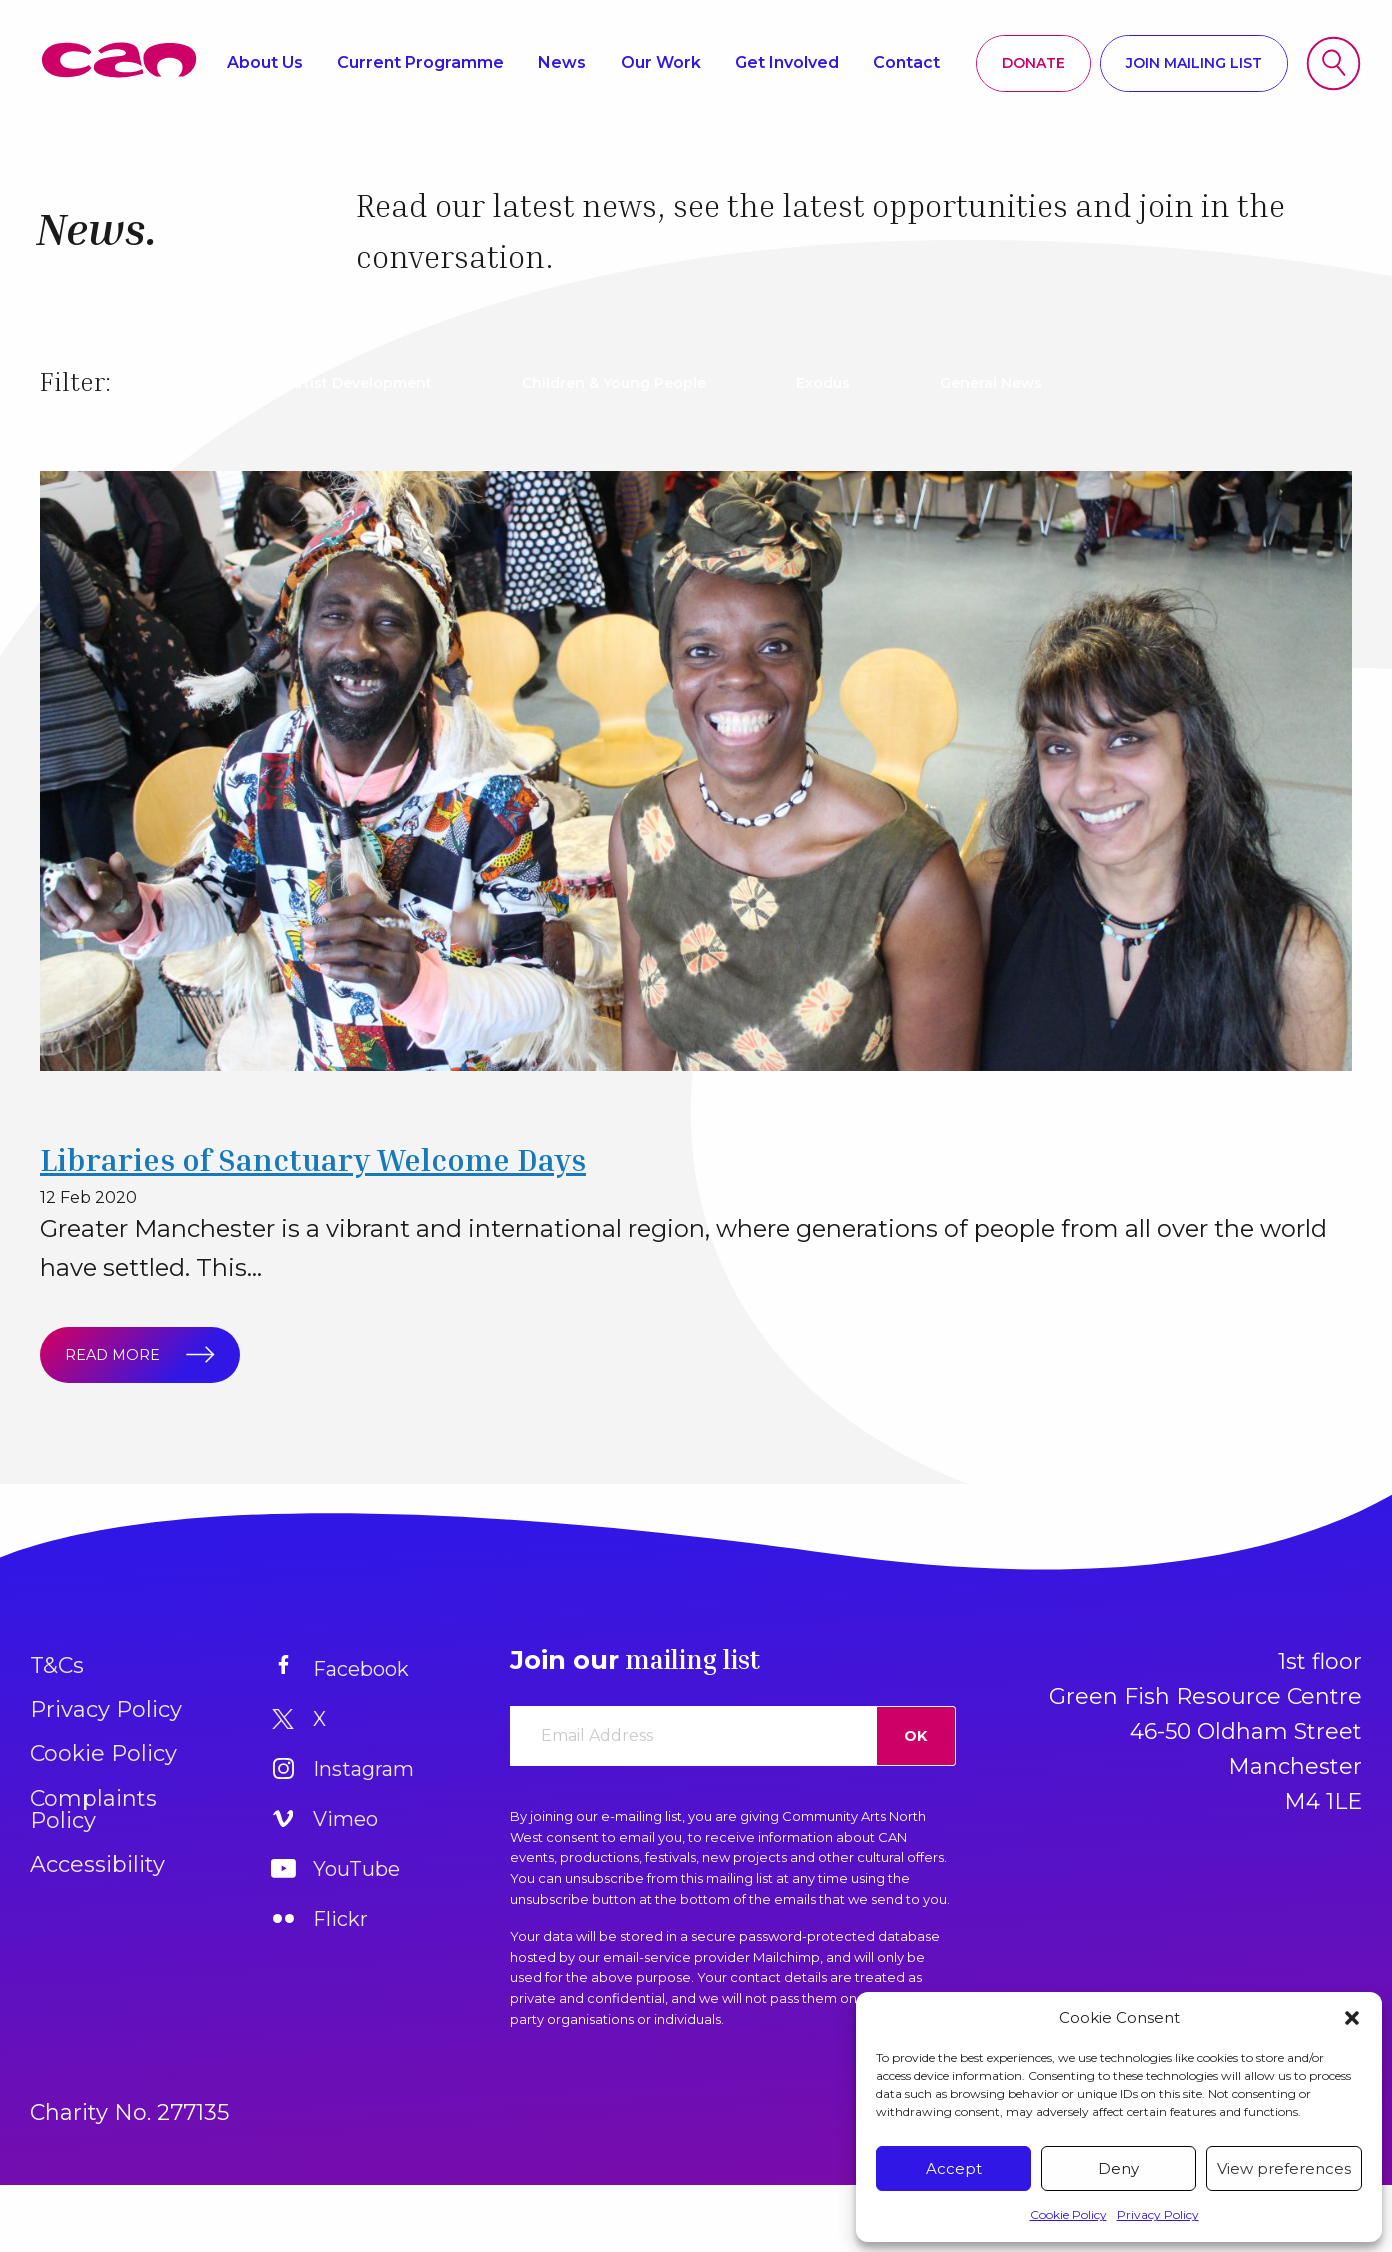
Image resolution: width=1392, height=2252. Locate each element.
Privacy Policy (1158, 2214)
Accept (954, 2168)
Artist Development (360, 383)
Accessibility (97, 1864)
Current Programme (420, 62)
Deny (1118, 2168)
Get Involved (787, 62)
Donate (1033, 63)
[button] (1352, 2018)
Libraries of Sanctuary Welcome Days (313, 1159)
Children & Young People (614, 383)
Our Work (661, 62)
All (189, 383)
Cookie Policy (1068, 2214)
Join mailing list (1194, 63)
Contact (906, 62)
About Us (265, 62)
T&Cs (57, 1665)
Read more (130, 1354)
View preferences (1284, 2168)
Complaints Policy (93, 1809)
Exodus (823, 383)
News (562, 62)
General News (991, 383)
